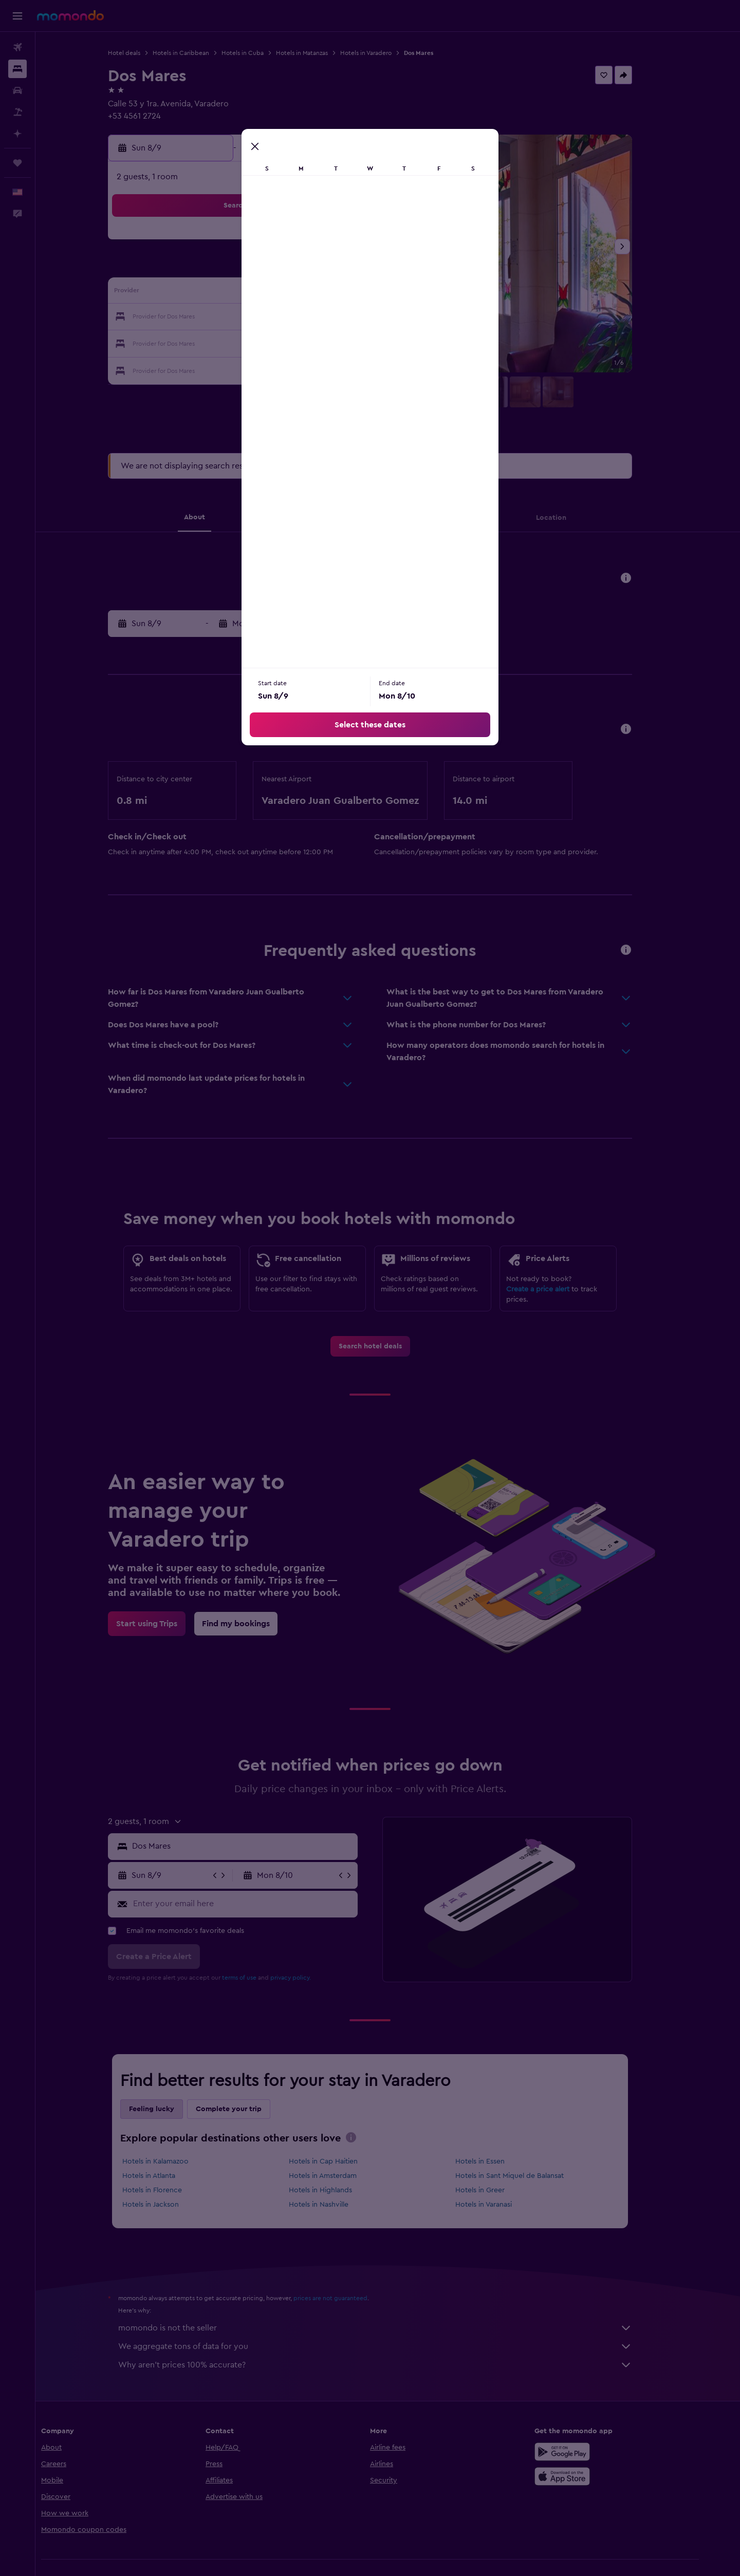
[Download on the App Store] (593, 2476)
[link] (388, 1346)
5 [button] (279, 268)
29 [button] (353, 342)
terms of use (257, 1978)
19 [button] (279, 317)
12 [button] (279, 293)
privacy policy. (308, 1978)
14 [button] (328, 293)
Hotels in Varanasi (501, 2204)
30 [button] (205, 367)
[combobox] (260, 1846)
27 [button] (304, 342)
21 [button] (328, 317)
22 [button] (353, 317)
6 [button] (304, 268)
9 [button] (205, 293)
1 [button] (353, 243)
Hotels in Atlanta (166, 2175)
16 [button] (205, 317)
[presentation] (369, 2137)
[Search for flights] (17, 47)
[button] (17, 16)
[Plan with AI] (17, 133)
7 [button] (328, 268)
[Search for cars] (17, 90)
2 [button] (205, 268)
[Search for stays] (17, 69)
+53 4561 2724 (152, 116)
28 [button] (328, 342)
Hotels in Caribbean (199, 53)
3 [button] (230, 268)
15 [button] (353, 293)
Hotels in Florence (170, 2190)
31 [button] (230, 367)
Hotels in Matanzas (320, 53)
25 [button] (254, 342)
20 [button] (304, 317)
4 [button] (254, 268)
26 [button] (279, 342)
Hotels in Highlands (337, 2190)
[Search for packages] (17, 112)
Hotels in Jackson (168, 2204)
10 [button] (230, 293)
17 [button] (229, 317)
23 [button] (205, 342)
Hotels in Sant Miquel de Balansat (527, 2175)
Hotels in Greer (497, 2190)
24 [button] (229, 342)
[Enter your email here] (260, 1903)
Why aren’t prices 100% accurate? (393, 2365)
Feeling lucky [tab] (169, 2109)
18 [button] (254, 317)
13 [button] (304, 293)
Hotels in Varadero (384, 53)
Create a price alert (555, 1289)
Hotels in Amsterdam (340, 2175)
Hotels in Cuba (260, 53)
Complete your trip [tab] (247, 2109)
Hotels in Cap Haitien (340, 2161)
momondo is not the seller (393, 2328)
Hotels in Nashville (336, 2204)
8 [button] (353, 268)
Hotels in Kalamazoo (173, 2161)
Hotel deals (142, 53)
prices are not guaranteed (348, 2298)
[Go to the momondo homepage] (70, 15)
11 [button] (254, 293)
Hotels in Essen (497, 2161)
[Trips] (17, 163)
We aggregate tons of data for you (393, 2346)
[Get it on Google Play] (593, 2451)
